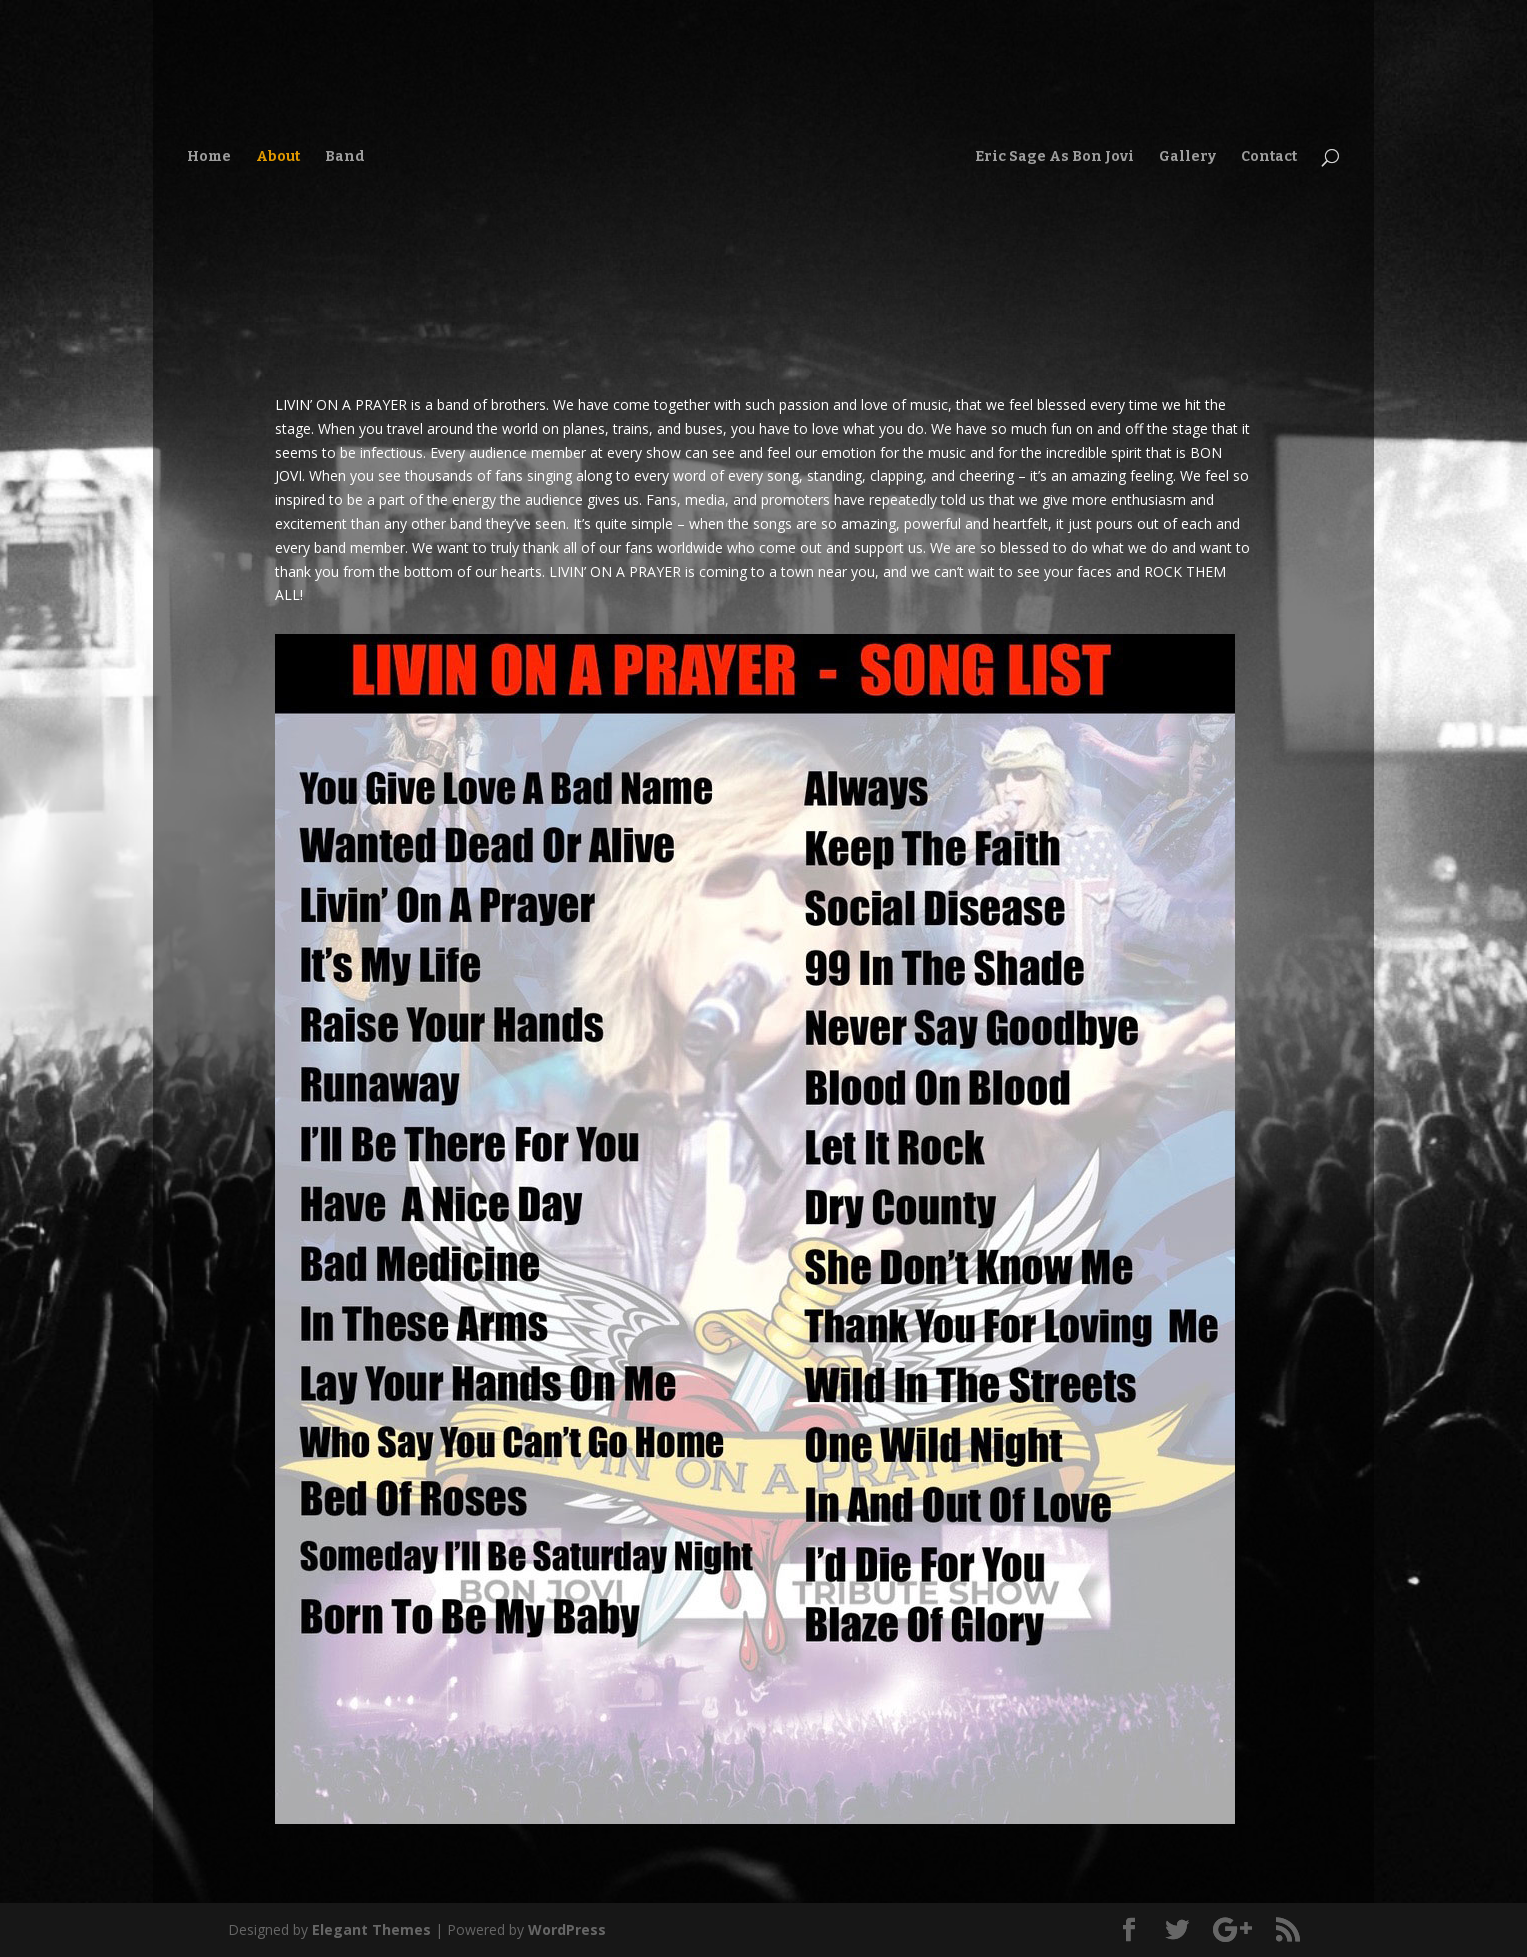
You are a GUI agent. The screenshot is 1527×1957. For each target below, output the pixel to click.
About (278, 157)
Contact (1269, 157)
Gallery (1187, 157)
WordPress (567, 1929)
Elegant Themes (371, 1929)
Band (345, 157)
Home (209, 157)
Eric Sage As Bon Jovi (1054, 157)
